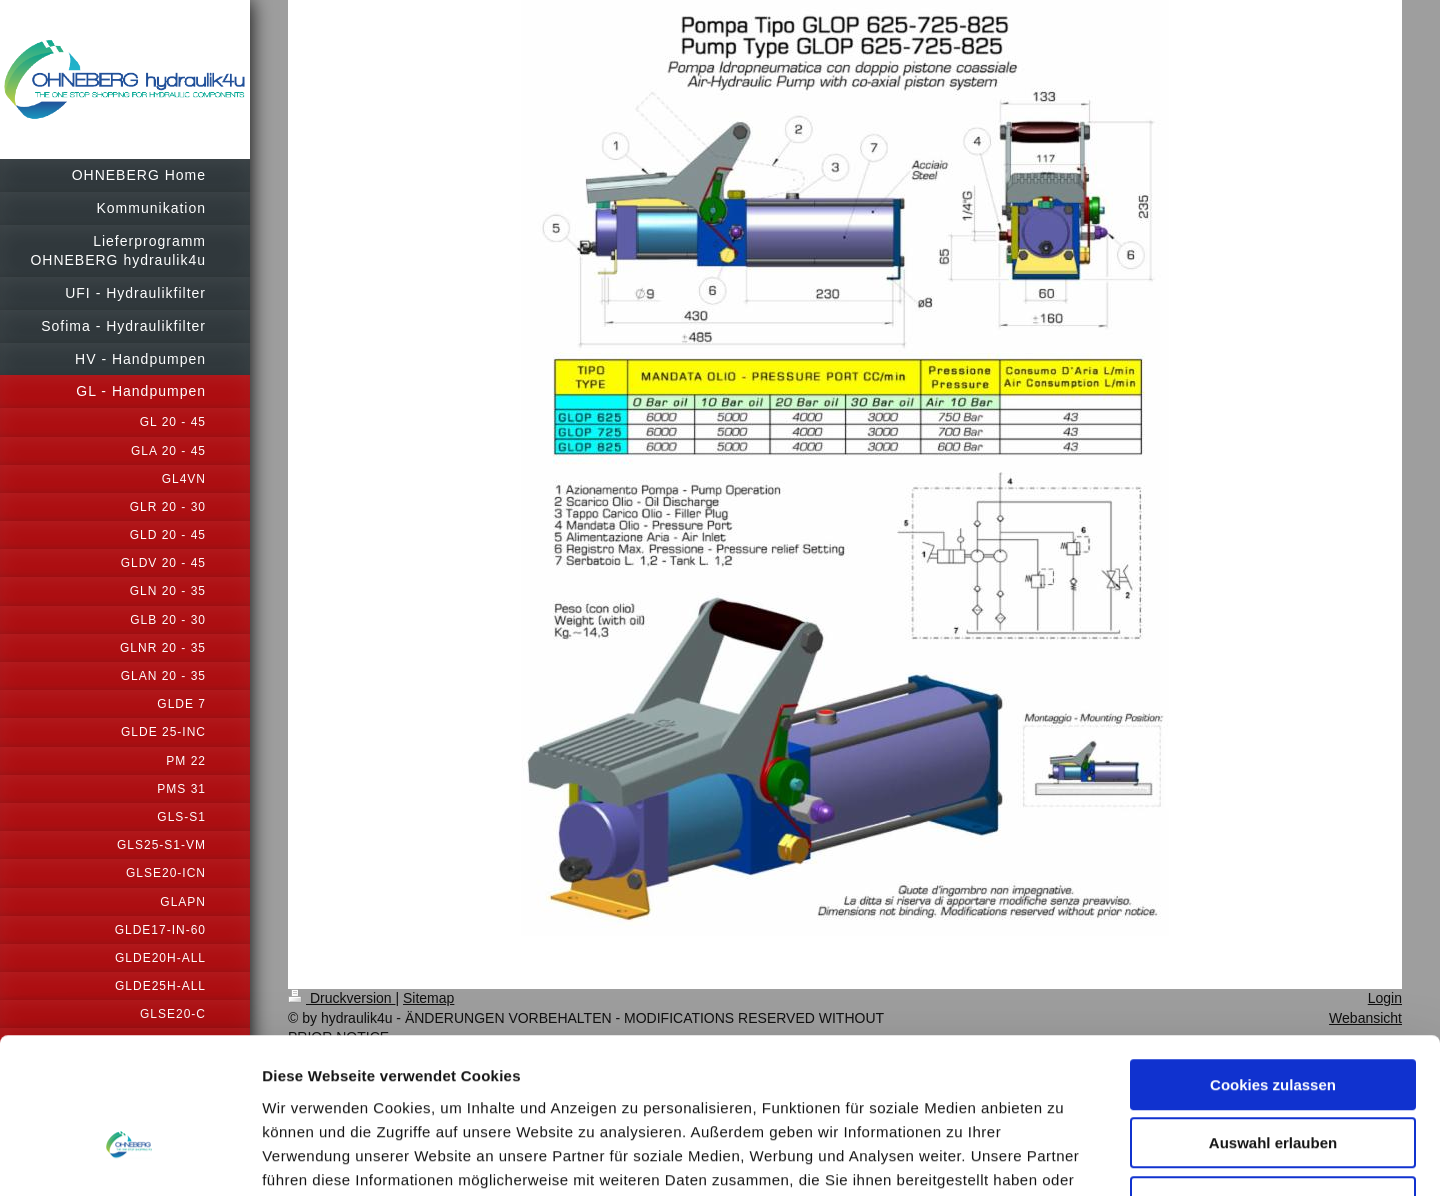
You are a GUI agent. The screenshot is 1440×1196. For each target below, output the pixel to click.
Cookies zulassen (1273, 951)
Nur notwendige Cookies (1273, 1068)
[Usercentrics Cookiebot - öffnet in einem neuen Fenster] (129, 1157)
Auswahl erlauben (1273, 1010)
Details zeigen (1063, 1156)
